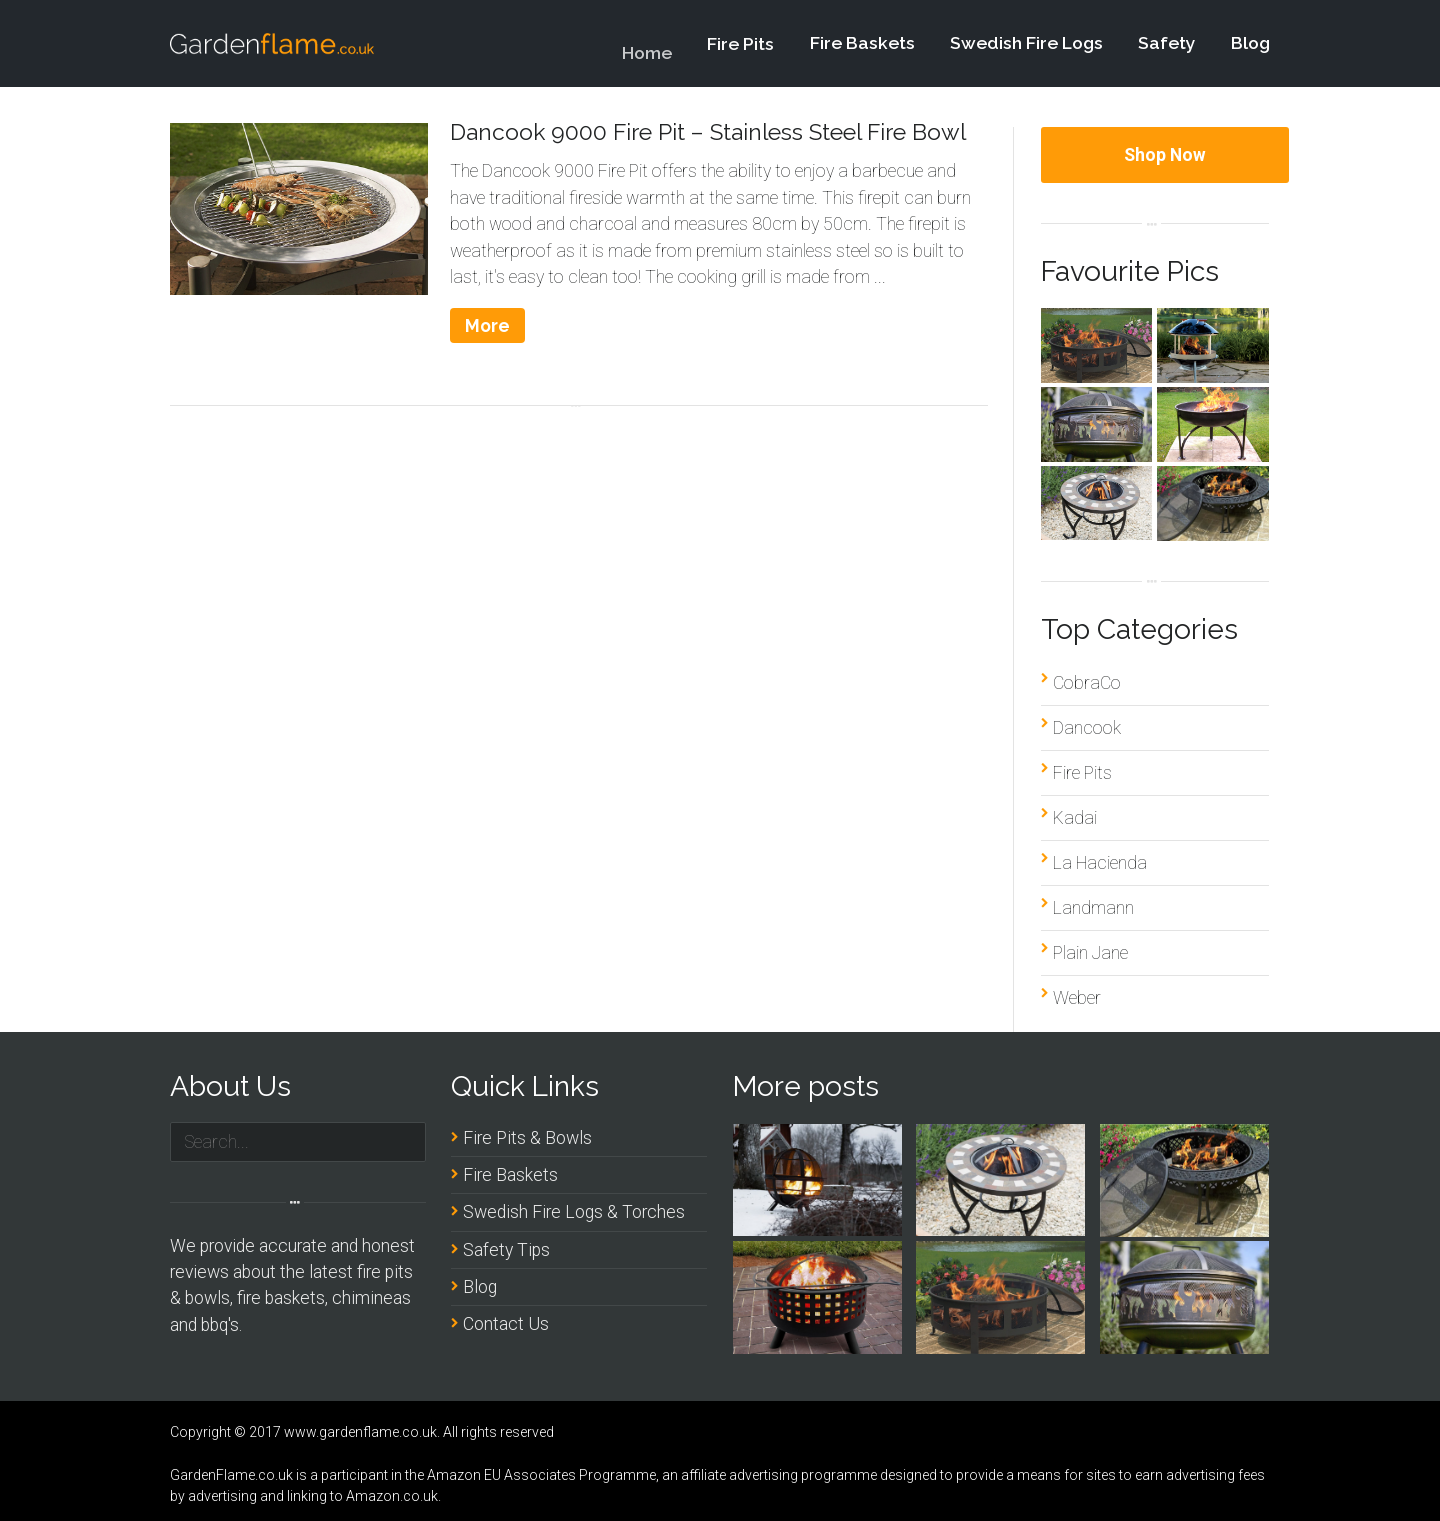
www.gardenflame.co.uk (360, 1432)
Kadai (1075, 818)
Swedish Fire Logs (1026, 42)
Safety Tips (506, 1250)
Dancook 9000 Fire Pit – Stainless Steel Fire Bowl (708, 131)
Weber (1077, 998)
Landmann (1093, 908)
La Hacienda (1100, 863)
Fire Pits (740, 52)
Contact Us (506, 1324)
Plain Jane (1090, 953)
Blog (1250, 42)
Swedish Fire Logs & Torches (574, 1212)
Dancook (1087, 728)
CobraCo (1087, 683)
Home (647, 66)
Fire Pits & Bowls (527, 1138)
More (487, 325)
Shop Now (1165, 155)
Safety (1167, 42)
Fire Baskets (862, 43)
